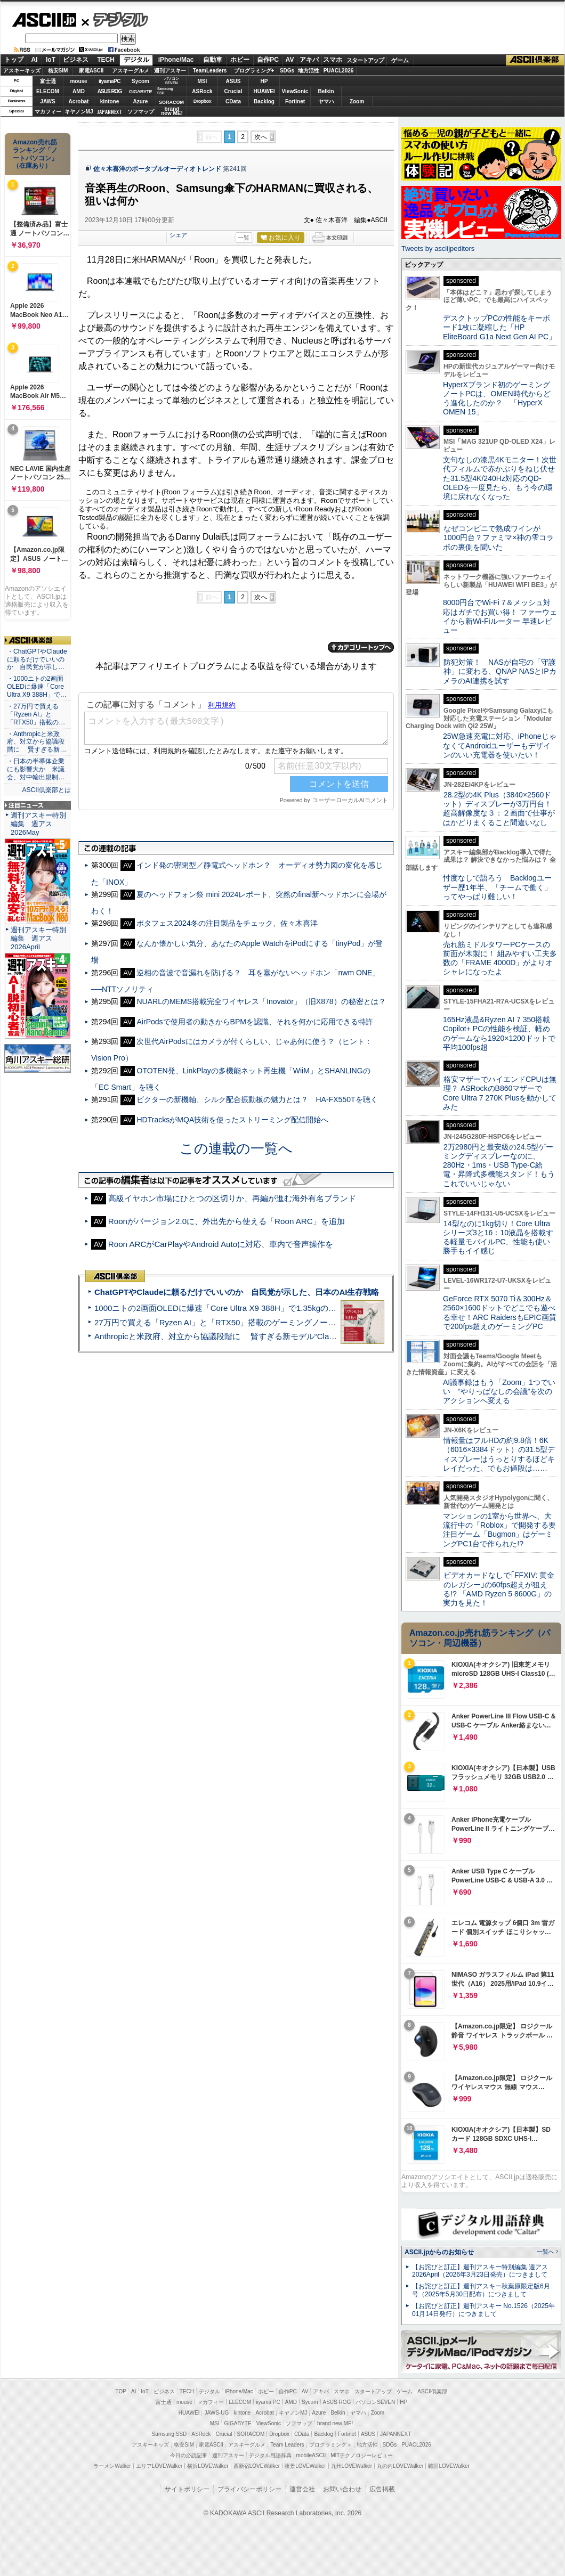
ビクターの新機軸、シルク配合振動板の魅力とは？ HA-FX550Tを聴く (256, 1099)
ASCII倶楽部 (535, 60)
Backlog (264, 101)
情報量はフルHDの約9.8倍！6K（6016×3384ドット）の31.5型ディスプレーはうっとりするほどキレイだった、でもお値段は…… (499, 1454)
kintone (109, 101)
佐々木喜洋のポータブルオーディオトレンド (157, 169)
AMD (78, 91)
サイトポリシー (187, 2489)
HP (264, 81)
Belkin (326, 91)
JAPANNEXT (109, 112)
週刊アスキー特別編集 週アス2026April (38, 938)
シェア (178, 235)
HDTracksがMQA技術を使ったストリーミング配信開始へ (232, 1119)
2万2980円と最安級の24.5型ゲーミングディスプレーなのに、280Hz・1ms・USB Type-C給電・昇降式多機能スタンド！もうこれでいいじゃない (499, 1165)
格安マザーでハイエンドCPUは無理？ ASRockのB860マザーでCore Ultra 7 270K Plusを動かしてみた (500, 1093)
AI (34, 59)
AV (290, 59)
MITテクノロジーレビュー (361, 2455)
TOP (121, 2391)
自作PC (268, 59)
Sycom (140, 81)
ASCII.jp (44, 20)
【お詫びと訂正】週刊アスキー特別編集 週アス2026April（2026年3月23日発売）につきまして (480, 2271)
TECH (106, 59)
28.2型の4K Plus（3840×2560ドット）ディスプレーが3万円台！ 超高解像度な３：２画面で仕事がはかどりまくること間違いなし (499, 808)
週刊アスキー (170, 71)
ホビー (239, 59)
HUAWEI (264, 91)
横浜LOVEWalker (207, 2466)
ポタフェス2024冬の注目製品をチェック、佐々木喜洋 (226, 923)
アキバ (309, 59)
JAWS (47, 101)
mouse (78, 81)
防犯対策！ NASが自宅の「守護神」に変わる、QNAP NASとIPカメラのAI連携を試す (499, 671)
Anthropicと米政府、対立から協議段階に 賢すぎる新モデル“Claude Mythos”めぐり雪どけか (261, 1336)
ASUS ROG (110, 91)
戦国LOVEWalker (448, 2466)
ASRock (202, 91)
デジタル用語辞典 (270, 2455)
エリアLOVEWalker (159, 2466)
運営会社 (302, 2489)
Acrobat (79, 101)
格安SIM (58, 71)
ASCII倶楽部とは (46, 790)
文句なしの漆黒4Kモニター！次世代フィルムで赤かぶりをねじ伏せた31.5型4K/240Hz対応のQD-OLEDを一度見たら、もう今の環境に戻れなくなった (499, 478)
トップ (13, 59)
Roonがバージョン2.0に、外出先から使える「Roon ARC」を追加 (226, 1221)
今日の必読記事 (188, 2455)
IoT (50, 59)
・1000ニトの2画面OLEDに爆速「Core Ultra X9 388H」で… (37, 686)
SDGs (287, 71)
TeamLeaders (210, 71)
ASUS (233, 81)
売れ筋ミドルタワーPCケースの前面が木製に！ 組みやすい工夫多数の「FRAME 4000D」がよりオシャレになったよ (500, 958)
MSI (202, 81)
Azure (140, 101)
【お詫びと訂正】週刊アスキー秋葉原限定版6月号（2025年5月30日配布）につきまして (481, 2290)
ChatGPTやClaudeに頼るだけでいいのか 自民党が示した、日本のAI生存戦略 (236, 1292)
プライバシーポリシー (249, 2489)
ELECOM (47, 91)
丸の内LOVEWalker (400, 2466)
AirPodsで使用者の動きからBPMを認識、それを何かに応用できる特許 (254, 1021)
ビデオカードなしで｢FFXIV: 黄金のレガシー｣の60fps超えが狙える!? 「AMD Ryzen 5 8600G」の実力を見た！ (498, 1589)
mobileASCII (311, 2455)
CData (233, 101)
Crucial (233, 91)
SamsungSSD (165, 91)
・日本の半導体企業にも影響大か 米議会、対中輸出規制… (35, 769)
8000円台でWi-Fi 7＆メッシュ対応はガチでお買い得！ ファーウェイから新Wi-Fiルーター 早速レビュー (500, 616)
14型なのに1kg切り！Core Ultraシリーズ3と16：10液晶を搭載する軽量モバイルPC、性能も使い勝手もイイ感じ (498, 1237)
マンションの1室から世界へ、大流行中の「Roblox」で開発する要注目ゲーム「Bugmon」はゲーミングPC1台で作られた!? (499, 1530)
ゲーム (400, 60)
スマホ (332, 59)
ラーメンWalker (112, 2466)
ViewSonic (295, 91)
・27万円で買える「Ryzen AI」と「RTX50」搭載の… (36, 714)
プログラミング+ (254, 71)
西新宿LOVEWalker (256, 2466)
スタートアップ (365, 60)
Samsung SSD (169, 2434)
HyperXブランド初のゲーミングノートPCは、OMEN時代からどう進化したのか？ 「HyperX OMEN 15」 (497, 398)
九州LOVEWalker (351, 2466)
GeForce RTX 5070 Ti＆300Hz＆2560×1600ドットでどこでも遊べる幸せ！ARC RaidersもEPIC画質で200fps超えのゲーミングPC (499, 1312)
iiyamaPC (109, 81)
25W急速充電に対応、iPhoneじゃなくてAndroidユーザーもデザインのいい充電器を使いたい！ (499, 745)
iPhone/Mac (176, 59)
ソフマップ (140, 112)
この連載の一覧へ (236, 1148)
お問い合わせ (342, 2489)
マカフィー (48, 112)
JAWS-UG (216, 2413)
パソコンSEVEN (171, 81)
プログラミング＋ (330, 2445)
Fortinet (295, 101)
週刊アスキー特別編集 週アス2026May (38, 823)
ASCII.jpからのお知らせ (439, 2252)
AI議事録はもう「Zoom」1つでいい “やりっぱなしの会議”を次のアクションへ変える (499, 1391)
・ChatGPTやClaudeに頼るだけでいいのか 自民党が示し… (37, 659)
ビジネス (75, 59)
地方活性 (308, 71)
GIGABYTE (140, 91)
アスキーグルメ (130, 71)
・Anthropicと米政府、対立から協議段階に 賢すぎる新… (36, 742)
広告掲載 (382, 2489)
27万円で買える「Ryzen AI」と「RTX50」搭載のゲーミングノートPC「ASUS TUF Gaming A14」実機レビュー (295, 1322)
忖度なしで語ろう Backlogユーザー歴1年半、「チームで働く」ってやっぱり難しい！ (497, 887)
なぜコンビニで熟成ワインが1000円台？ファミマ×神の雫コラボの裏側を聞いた (498, 537)
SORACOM (251, 2434)
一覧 (243, 237)
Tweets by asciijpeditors (437, 248)
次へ (260, 137)
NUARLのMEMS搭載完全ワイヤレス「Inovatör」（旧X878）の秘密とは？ (260, 1001)
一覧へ (545, 2251)
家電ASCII (91, 71)
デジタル (115, 19)
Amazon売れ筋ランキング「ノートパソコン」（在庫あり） (35, 153)
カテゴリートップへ (361, 647)
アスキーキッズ (22, 71)
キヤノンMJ (78, 112)
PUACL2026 (339, 71)
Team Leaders (287, 2445)
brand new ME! (335, 2423)
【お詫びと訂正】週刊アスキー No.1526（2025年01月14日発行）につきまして (483, 2310)
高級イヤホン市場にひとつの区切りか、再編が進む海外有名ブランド (232, 1198)
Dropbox (202, 101)
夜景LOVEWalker (305, 2466)
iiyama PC (268, 2402)
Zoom (357, 101)
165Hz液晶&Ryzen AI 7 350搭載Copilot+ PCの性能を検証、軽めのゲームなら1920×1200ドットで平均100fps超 (499, 1033)
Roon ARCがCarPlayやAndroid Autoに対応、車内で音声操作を (220, 1244)
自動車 (212, 59)
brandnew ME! (172, 111)
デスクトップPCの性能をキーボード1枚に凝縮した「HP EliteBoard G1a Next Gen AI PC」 (499, 327)
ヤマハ (326, 101)
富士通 (48, 81)
